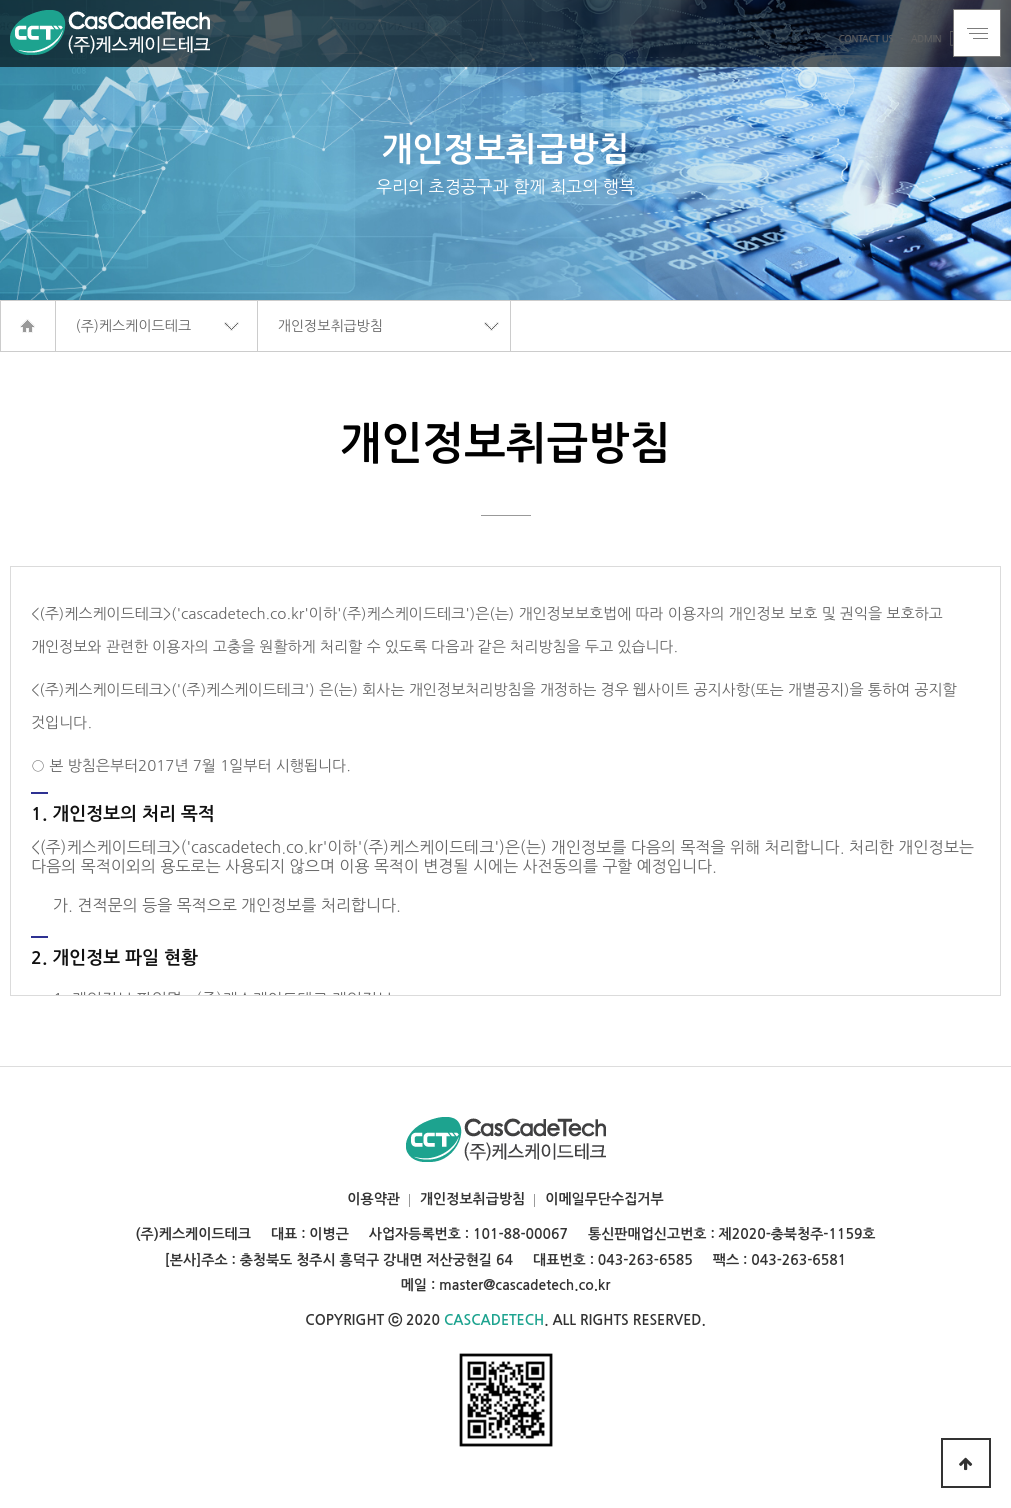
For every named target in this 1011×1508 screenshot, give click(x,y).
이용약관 (373, 1199)
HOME (28, 326)
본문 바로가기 (0, 0)
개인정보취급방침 (472, 1199)
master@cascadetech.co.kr (524, 1285)
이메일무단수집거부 (604, 1199)
